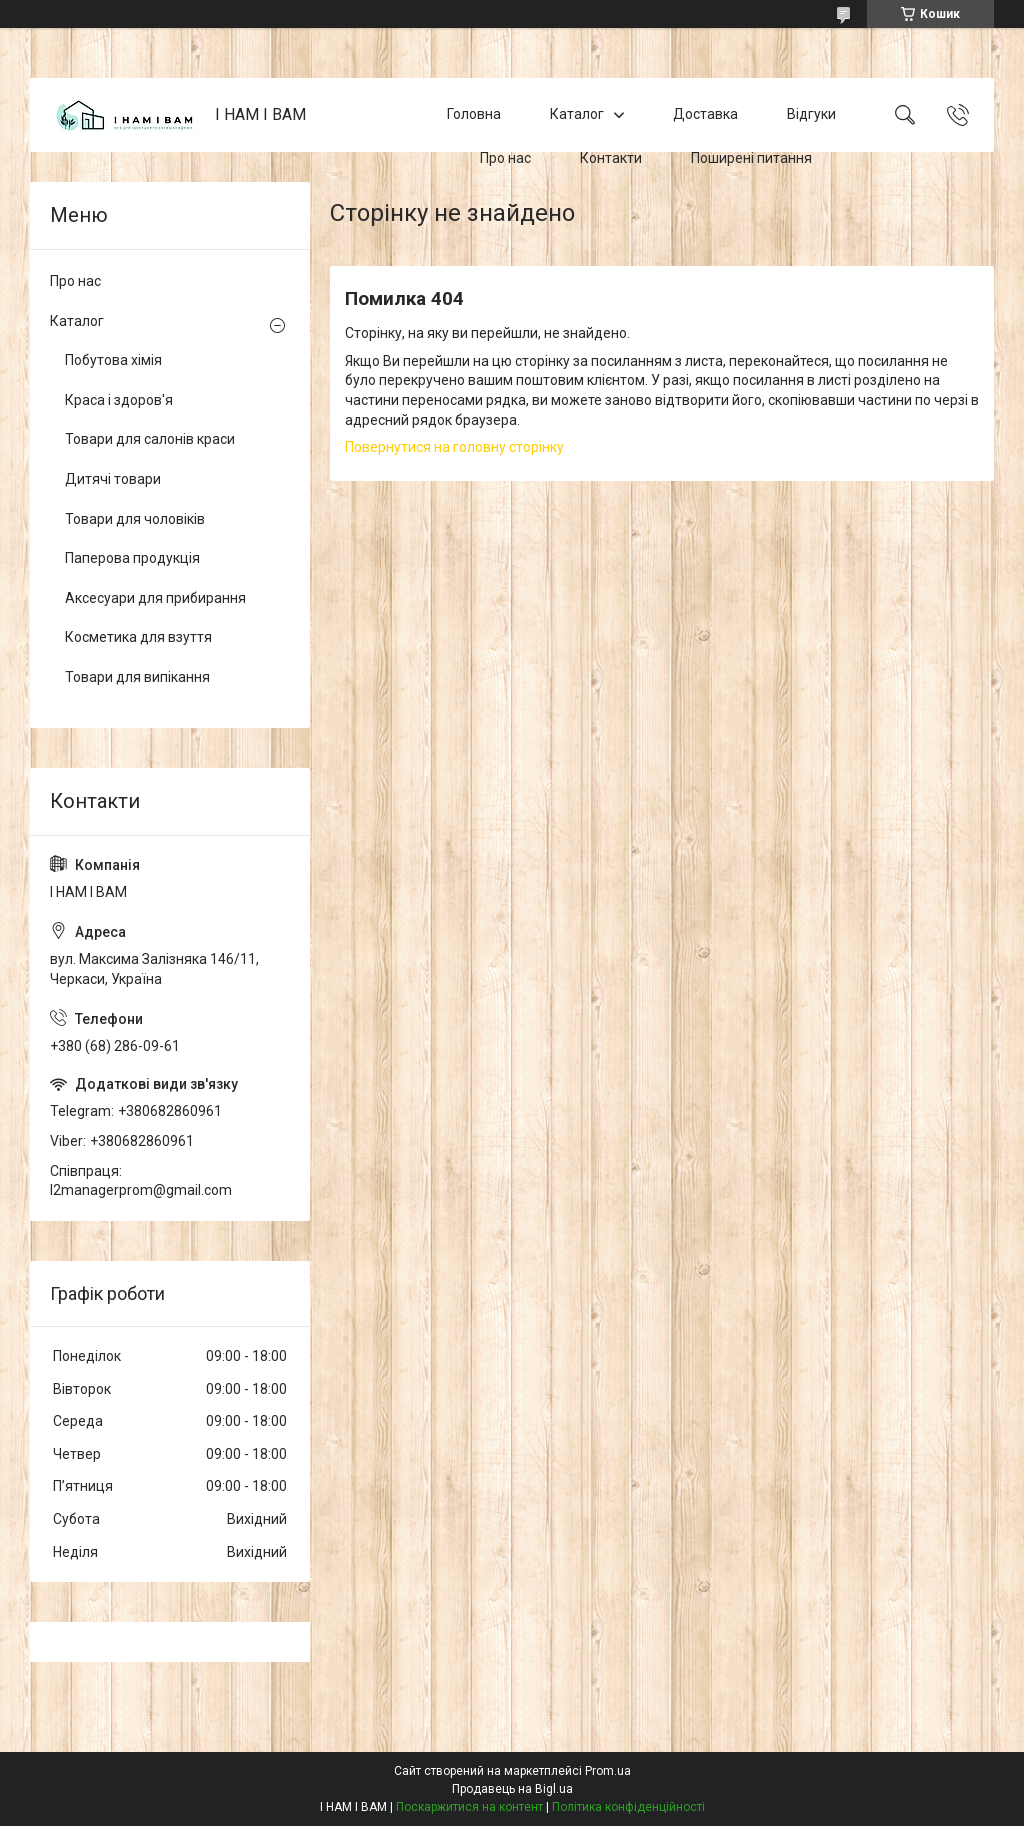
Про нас (505, 158)
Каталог (577, 114)
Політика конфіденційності (628, 1807)
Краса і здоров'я (119, 400)
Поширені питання (751, 158)
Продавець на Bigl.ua (512, 1789)
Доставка (705, 114)
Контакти (611, 158)
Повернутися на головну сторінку (454, 447)
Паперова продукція (132, 558)
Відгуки (811, 114)
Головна (474, 114)
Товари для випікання (137, 677)
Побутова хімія (113, 360)
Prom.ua (608, 1771)
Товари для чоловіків (135, 519)
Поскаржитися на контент (469, 1807)
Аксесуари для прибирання (155, 598)
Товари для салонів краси (150, 439)
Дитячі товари (113, 479)
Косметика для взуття (138, 637)
